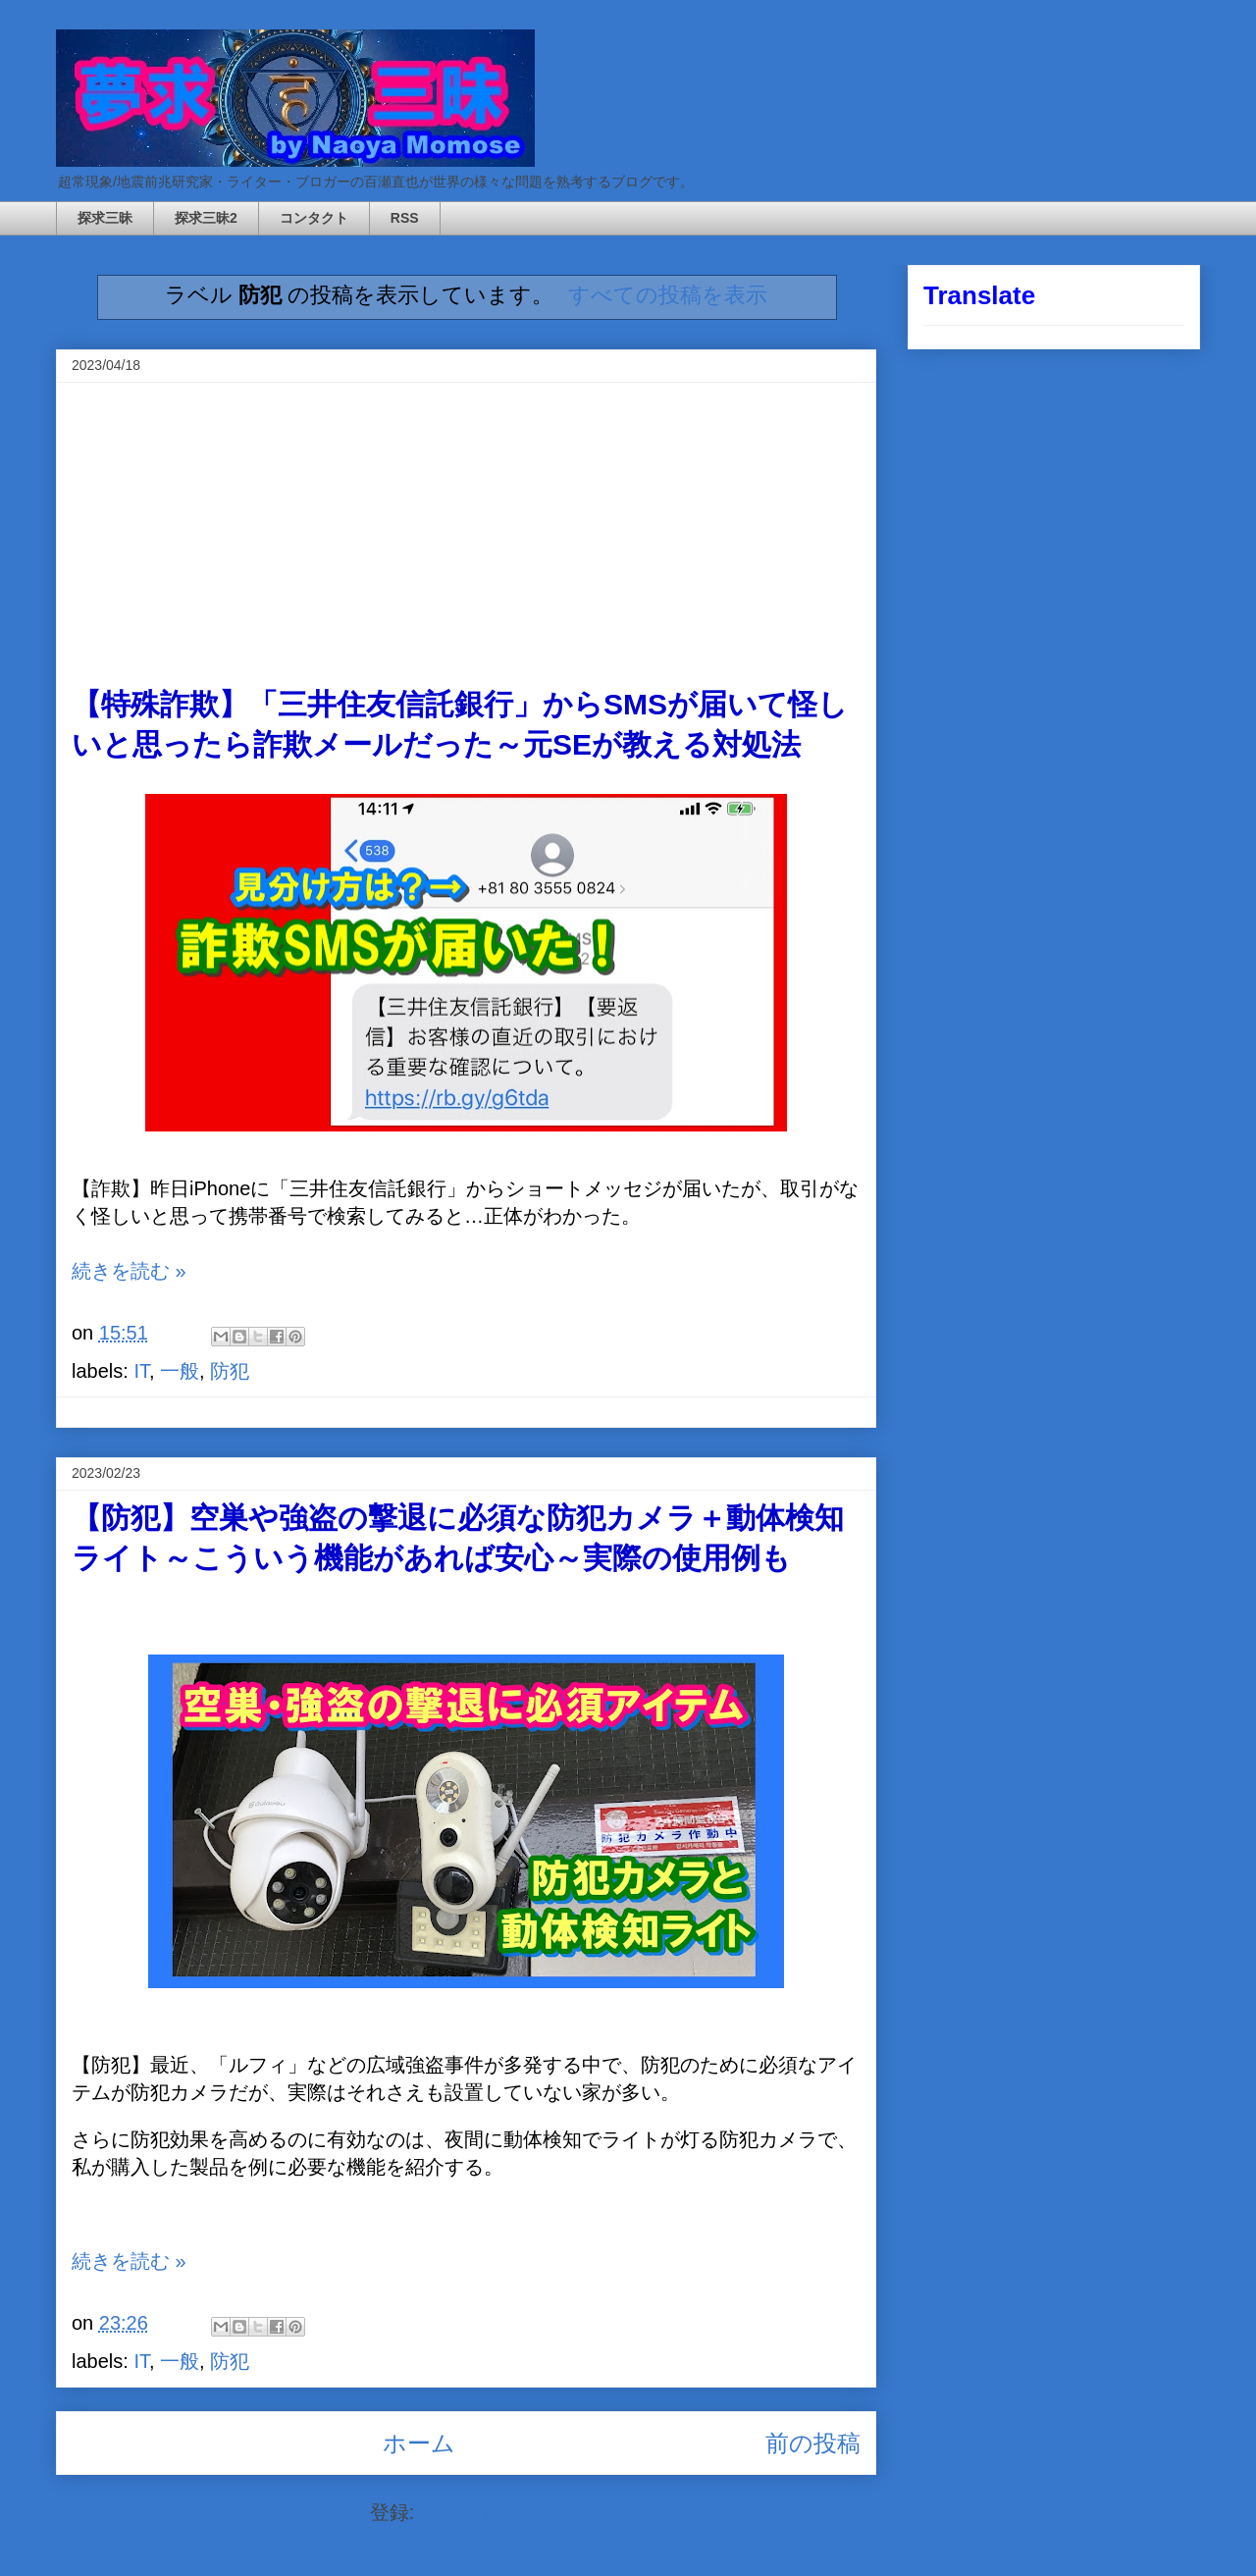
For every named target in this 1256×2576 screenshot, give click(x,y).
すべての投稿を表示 (667, 295)
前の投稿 (813, 2443)
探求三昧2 (206, 218)
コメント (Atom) (491, 2512)
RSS (405, 218)
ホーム (419, 2443)
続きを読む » (129, 1271)
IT (141, 1371)
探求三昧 (105, 218)
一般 (179, 1371)
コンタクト (314, 218)
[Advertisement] (466, 537)
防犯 (229, 1371)
